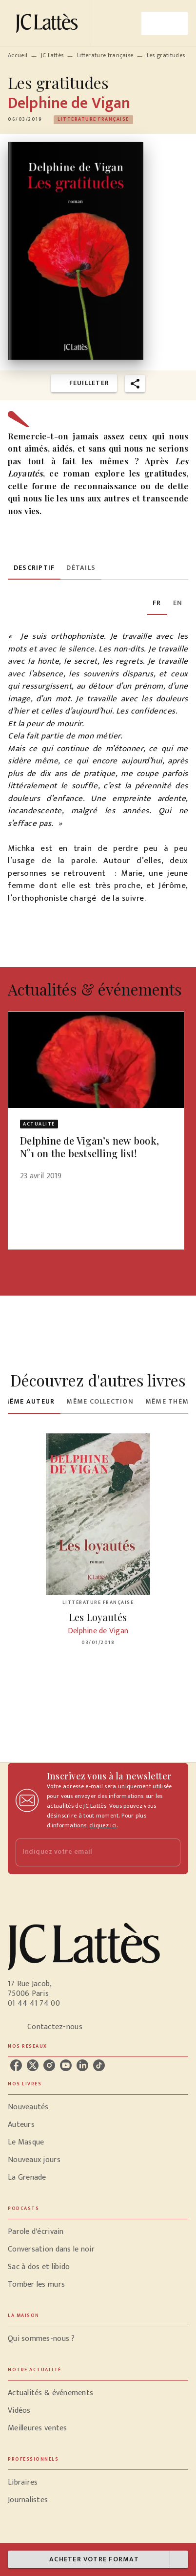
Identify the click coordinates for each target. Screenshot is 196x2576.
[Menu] (164, 23)
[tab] (34, 568)
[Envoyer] (168, 1852)
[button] (93, 119)
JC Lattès (52, 55)
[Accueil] (49, 23)
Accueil (17, 55)
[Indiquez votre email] (86, 1852)
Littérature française (105, 55)
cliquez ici (103, 1825)
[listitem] (16, 2065)
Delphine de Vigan (69, 103)
